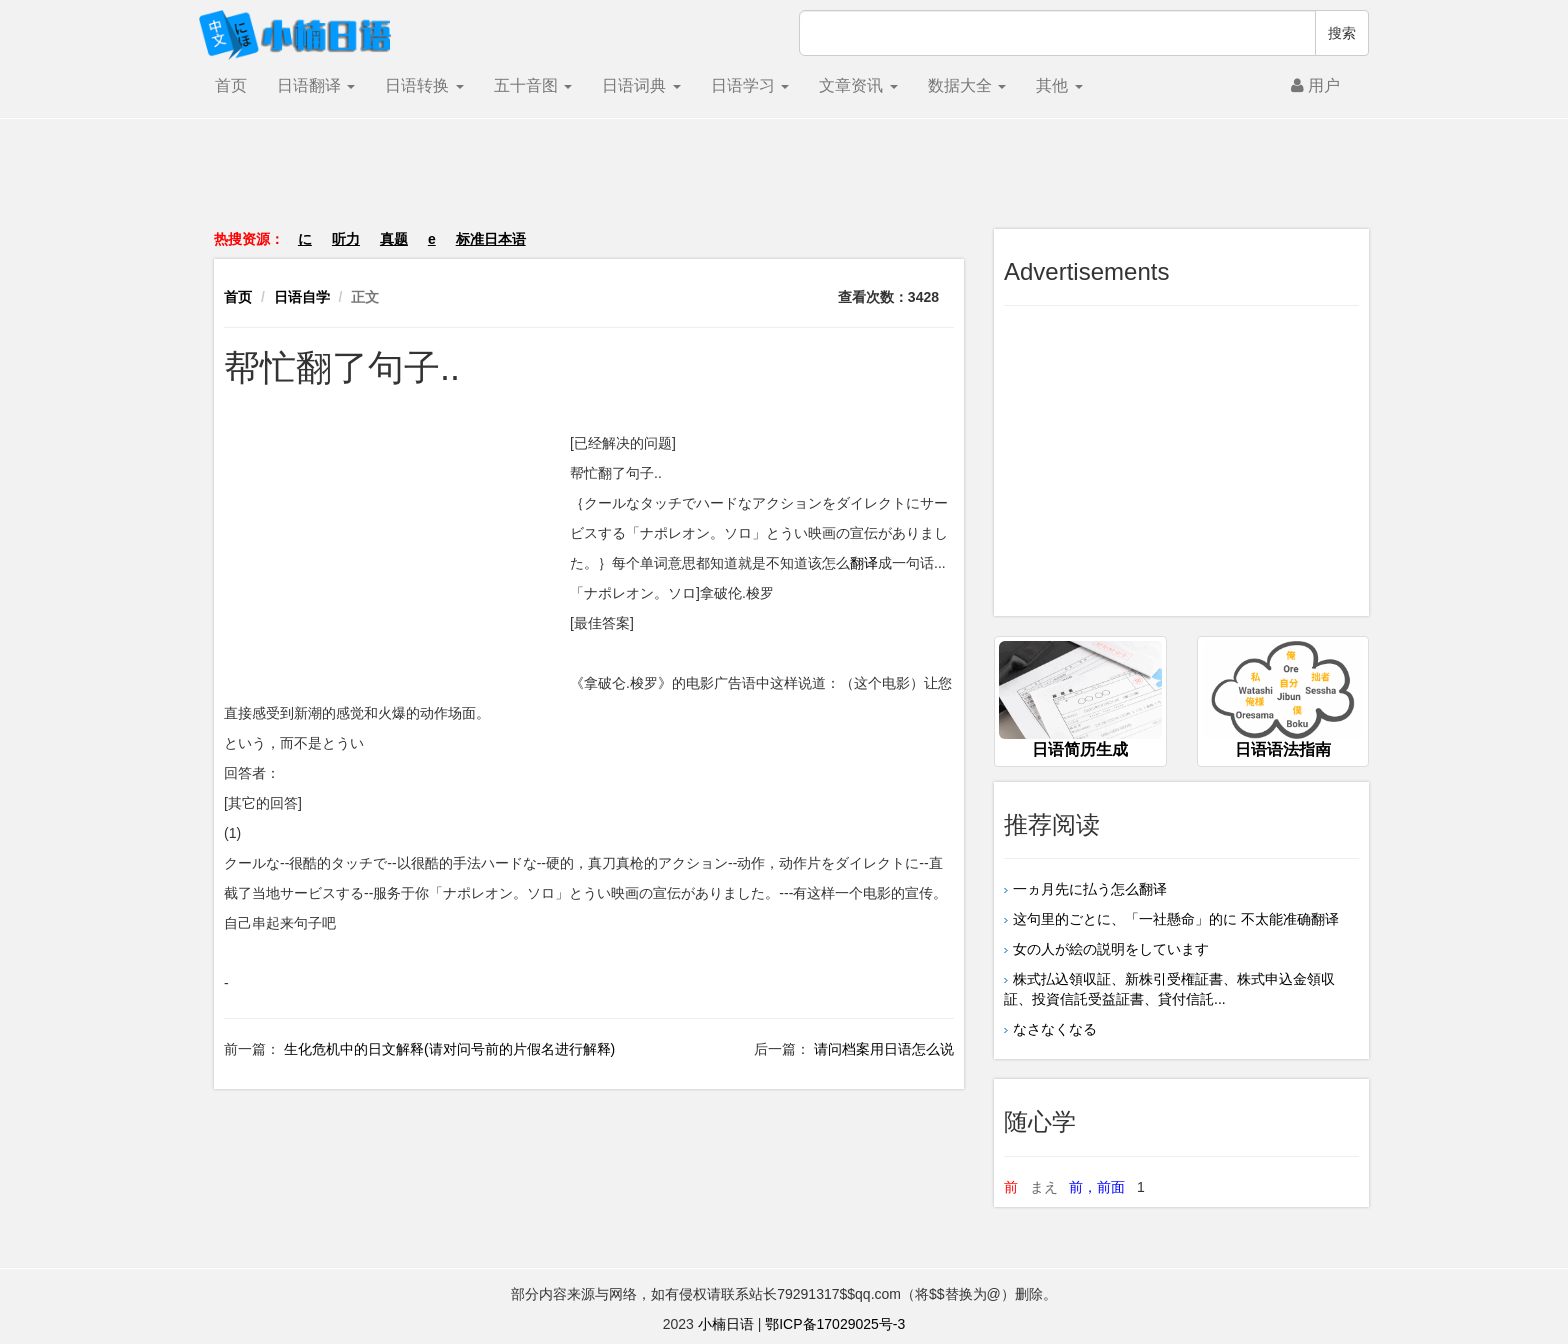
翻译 (864, 563)
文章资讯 (858, 85)
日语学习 (750, 85)
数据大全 (967, 85)
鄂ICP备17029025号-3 (835, 1324)
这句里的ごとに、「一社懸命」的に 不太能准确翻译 (1176, 919)
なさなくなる (1055, 1029)
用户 (1315, 85)
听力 (346, 239)
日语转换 (424, 85)
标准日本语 (491, 239)
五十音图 (533, 85)
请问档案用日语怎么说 (882, 1049)
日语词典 (641, 85)
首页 (231, 85)
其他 (1059, 85)
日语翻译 (316, 85)
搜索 (1342, 33)
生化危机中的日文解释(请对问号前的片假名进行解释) (447, 1049)
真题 (394, 239)
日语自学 (302, 297)
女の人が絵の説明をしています (1111, 949)
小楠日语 (726, 1324)
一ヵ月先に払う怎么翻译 (1090, 889)
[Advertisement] (784, 184)
